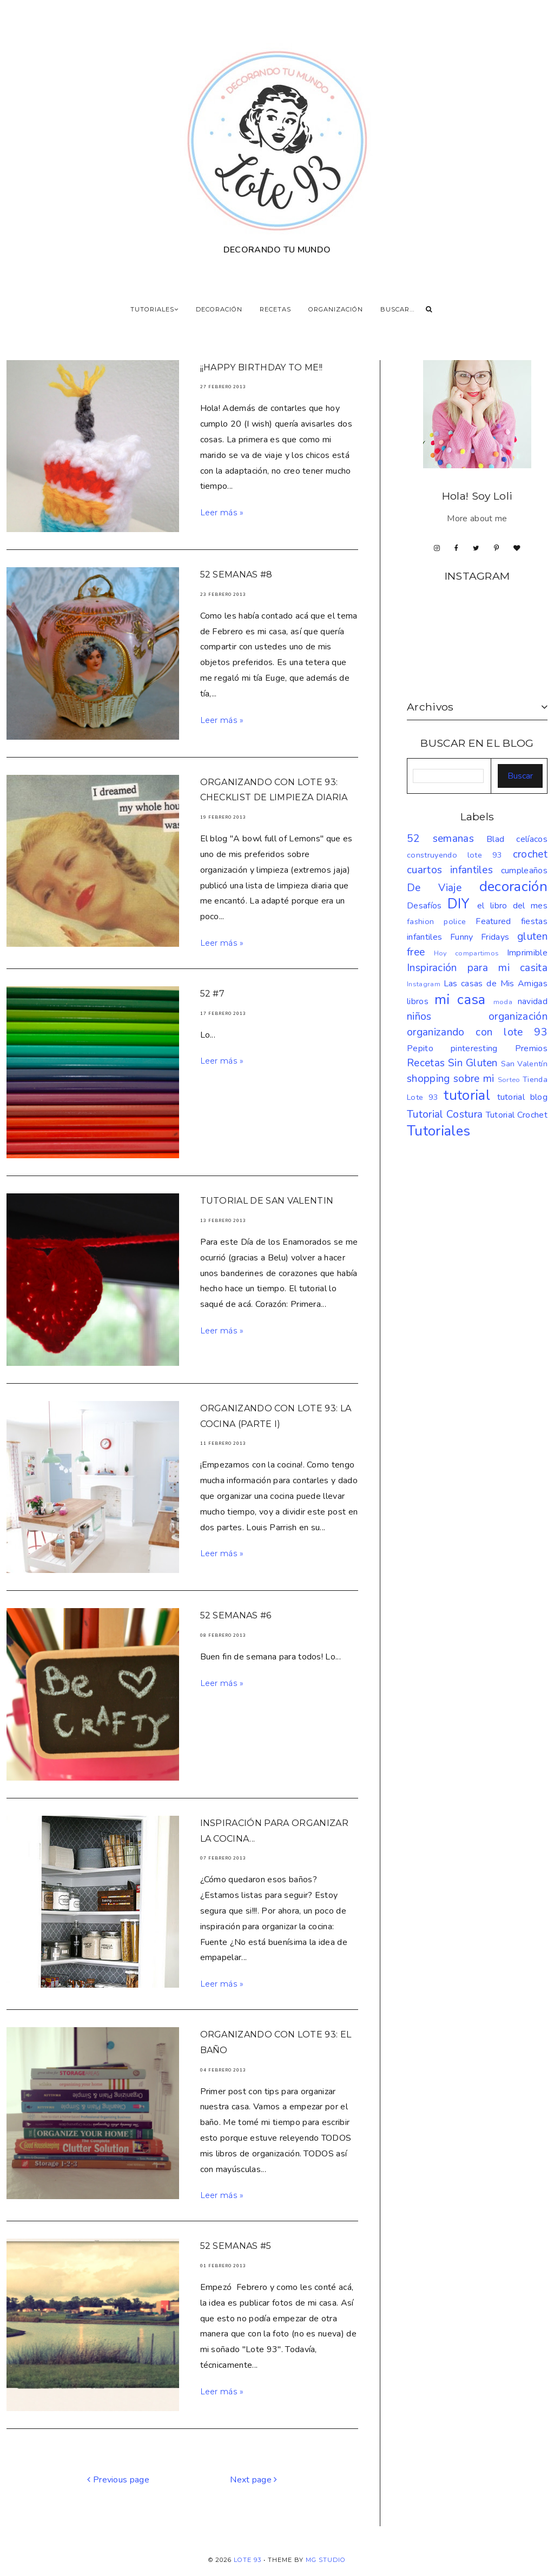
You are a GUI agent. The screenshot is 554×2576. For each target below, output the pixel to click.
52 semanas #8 (236, 574)
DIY (458, 903)
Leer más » (222, 512)
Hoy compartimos (466, 953)
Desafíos (424, 906)
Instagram (423, 984)
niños (419, 1017)
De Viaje (434, 888)
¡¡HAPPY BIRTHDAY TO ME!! (261, 367)
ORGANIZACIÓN (335, 309)
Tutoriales (438, 1130)
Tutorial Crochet (517, 1115)
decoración (513, 886)
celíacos (532, 839)
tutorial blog (522, 1097)
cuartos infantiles (450, 870)
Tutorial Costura (445, 1114)
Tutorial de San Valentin (267, 1201)
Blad (495, 839)
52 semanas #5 (236, 2246)
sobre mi (473, 1079)
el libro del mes (512, 906)
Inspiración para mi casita (477, 968)
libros (417, 1001)
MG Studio (326, 2560)
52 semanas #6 (236, 1615)
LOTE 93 (247, 2560)
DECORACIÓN (219, 309)
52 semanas (440, 839)
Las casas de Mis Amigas (496, 984)
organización (518, 1017)
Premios (531, 1048)
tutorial (467, 1095)
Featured (493, 921)
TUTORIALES (154, 309)
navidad (533, 1001)
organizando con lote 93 (477, 1032)
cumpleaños (524, 871)
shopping (428, 1079)
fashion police (436, 921)
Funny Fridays (480, 937)
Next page (254, 2480)
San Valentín (524, 1063)
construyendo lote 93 (455, 854)
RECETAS (275, 309)
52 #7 (212, 993)
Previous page (118, 2480)
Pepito (420, 1048)
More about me (477, 519)
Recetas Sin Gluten (452, 1063)
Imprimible (527, 953)
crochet (530, 854)
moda (502, 1002)
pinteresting (474, 1048)
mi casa (460, 999)
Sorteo (509, 1080)
